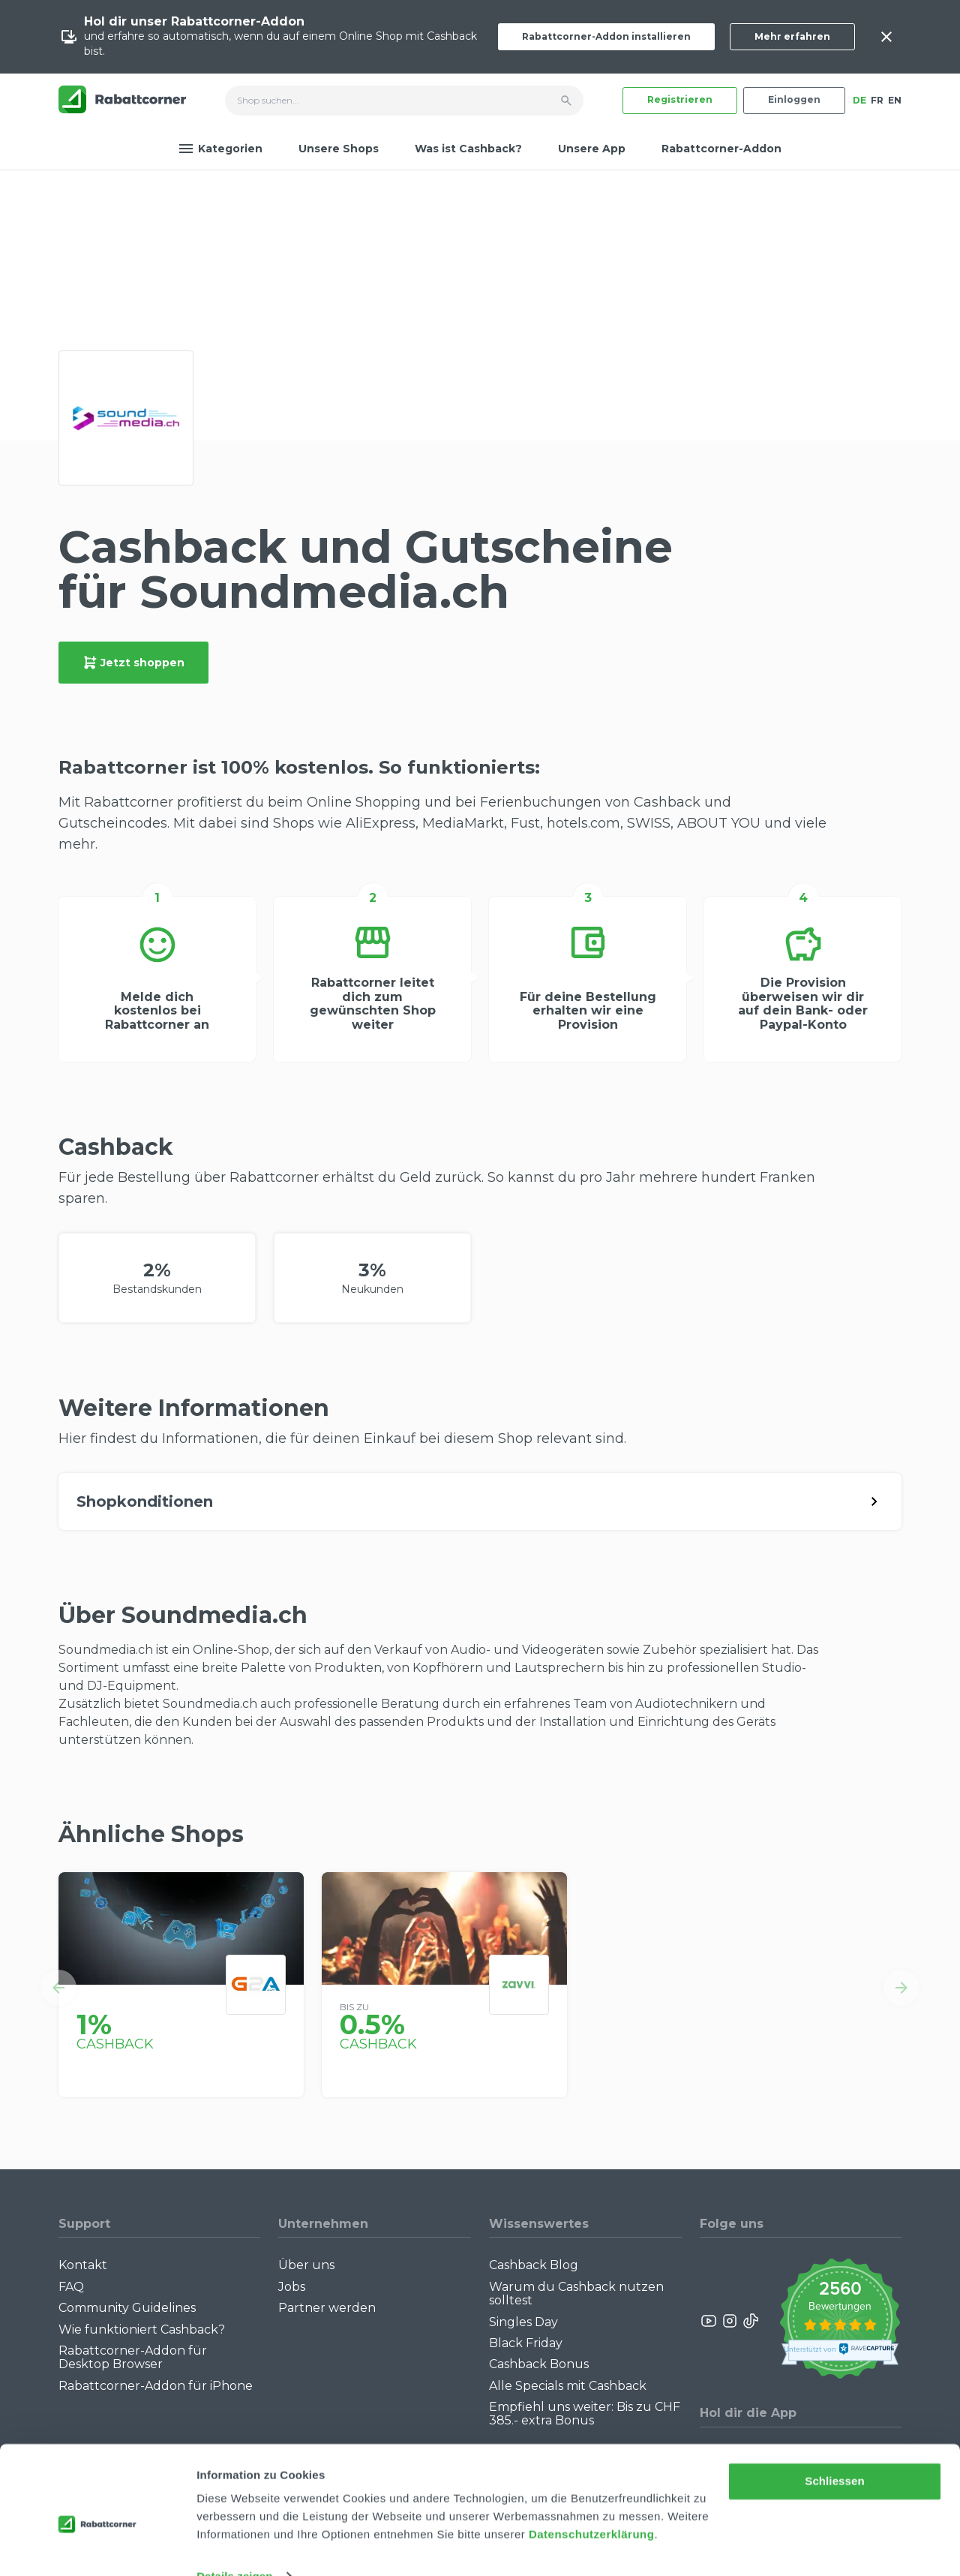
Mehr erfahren (792, 36)
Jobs (291, 2287)
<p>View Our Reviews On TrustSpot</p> (840, 2320)
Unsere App (592, 148)
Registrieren (679, 99)
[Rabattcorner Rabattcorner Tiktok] (750, 2321)
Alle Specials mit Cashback (567, 2386)
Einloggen (794, 99)
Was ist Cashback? (468, 148)
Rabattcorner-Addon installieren (606, 36)
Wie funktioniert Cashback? (141, 2329)
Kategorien (220, 149)
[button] (58, 1988)
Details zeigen (234, 2546)
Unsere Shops (338, 148)
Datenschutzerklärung (592, 2505)
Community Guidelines (127, 2308)
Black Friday (525, 2343)
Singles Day (523, 2322)
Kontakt (82, 2265)
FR (877, 100)
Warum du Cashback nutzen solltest (576, 2293)
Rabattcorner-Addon (722, 148)
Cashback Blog (533, 2265)
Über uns (306, 2265)
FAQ (71, 2287)
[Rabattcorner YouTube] (709, 2321)
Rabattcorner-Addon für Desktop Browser (132, 2357)
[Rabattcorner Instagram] (729, 2321)
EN (895, 100)
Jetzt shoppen (133, 662)
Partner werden (327, 2308)
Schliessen (834, 2451)
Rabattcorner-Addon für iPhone (155, 2386)
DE (859, 100)
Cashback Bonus (539, 2364)
